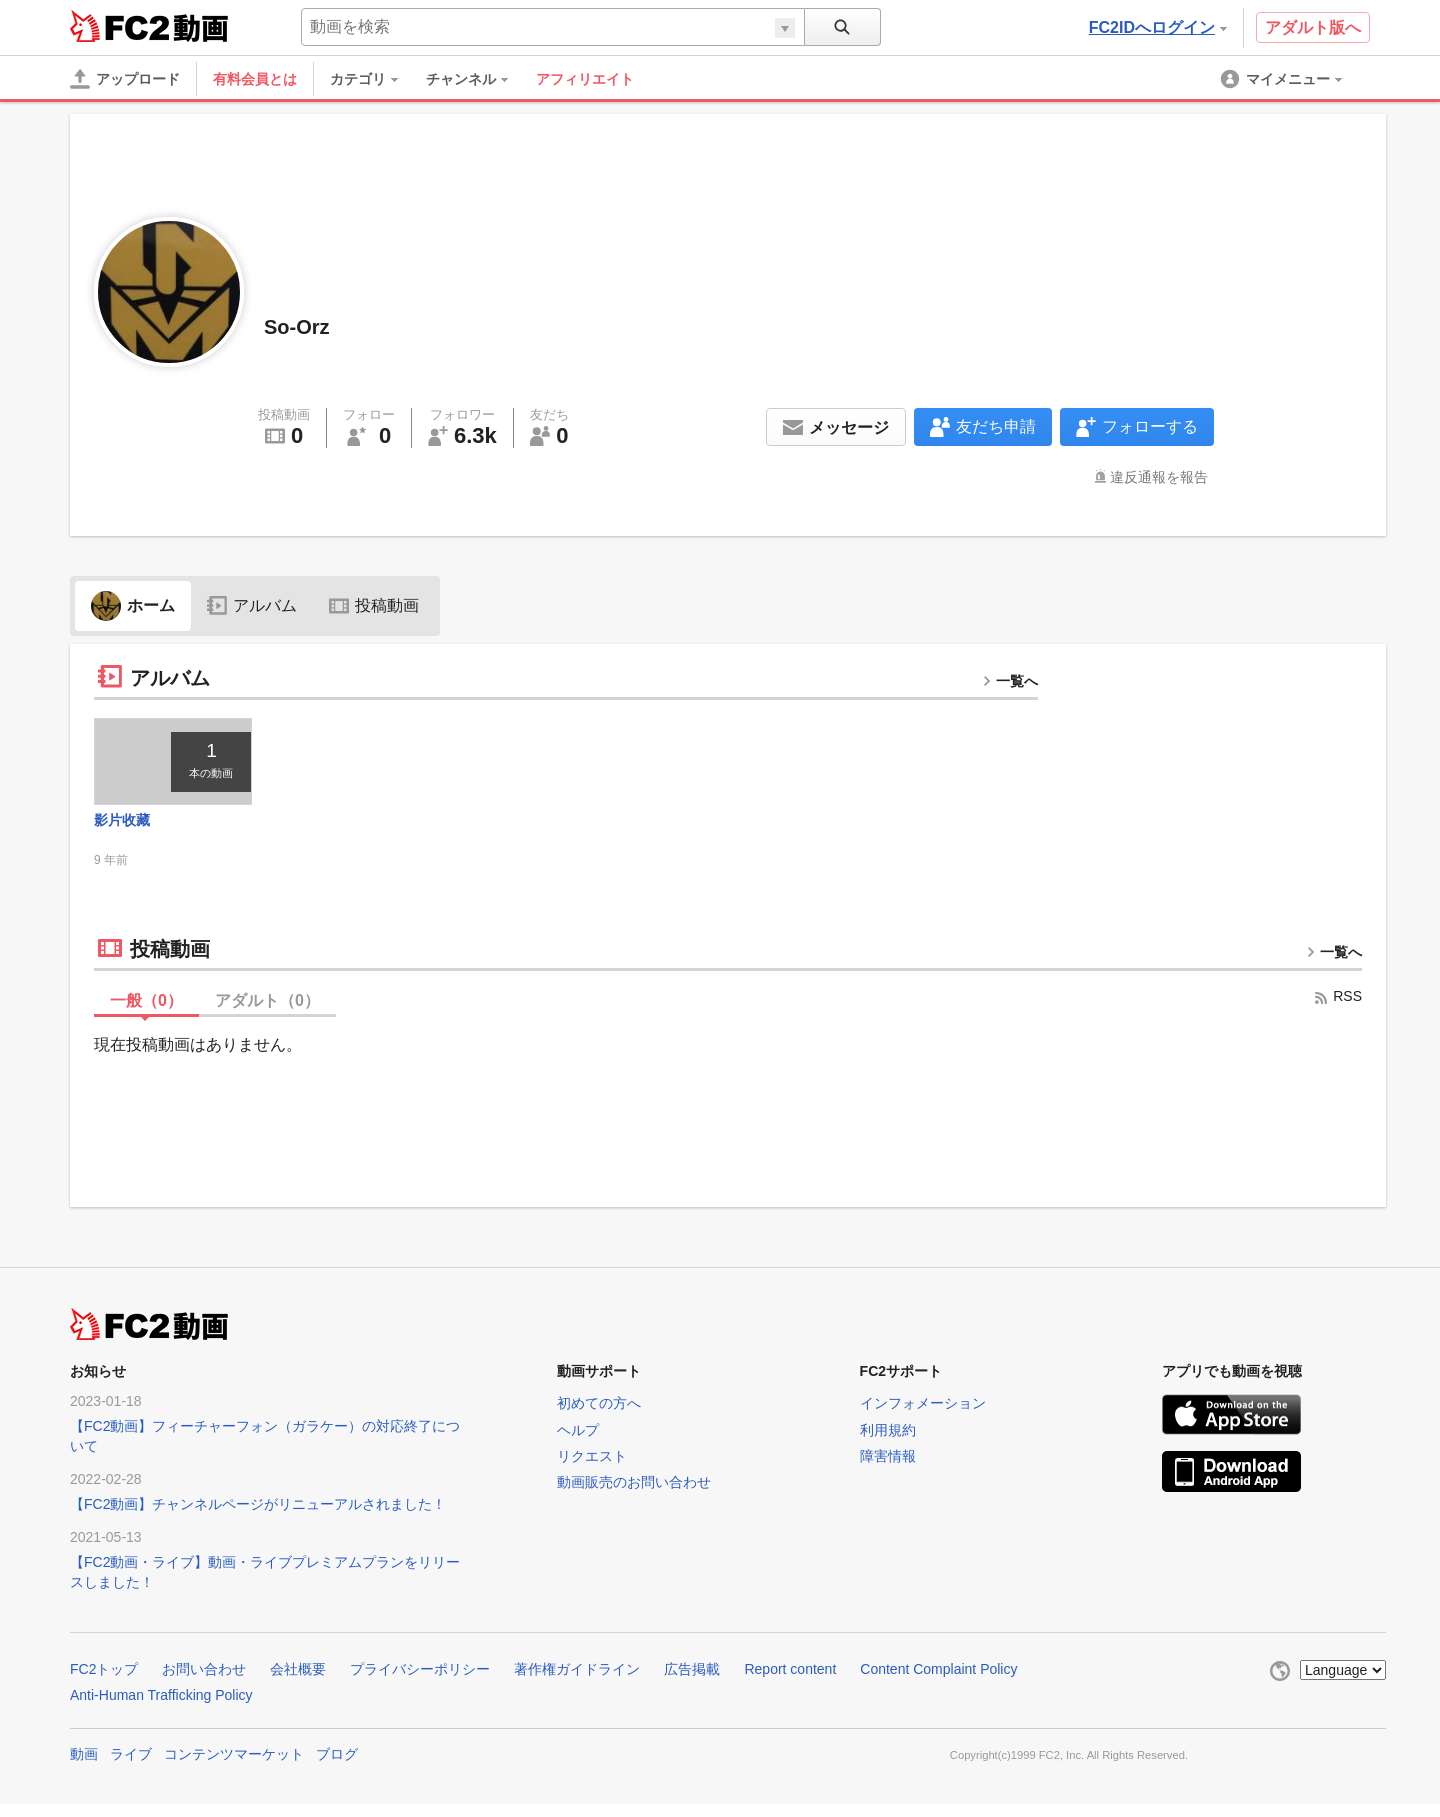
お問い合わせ (204, 1683)
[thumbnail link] (185, 768)
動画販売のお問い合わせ (634, 1495)
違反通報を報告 (1159, 477)
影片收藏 (122, 834)
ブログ (337, 1768)
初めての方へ (599, 1417)
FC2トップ (104, 1683)
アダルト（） (267, 1014)
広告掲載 (692, 1683)
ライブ (131, 1768)
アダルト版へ (1313, 27)
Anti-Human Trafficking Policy (161, 1708)
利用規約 (888, 1443)
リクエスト (592, 1469)
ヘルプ (578, 1443)
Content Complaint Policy (938, 1683)
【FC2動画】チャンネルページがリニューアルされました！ (258, 1518)
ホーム (133, 605)
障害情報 (888, 1469)
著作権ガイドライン (577, 1683)
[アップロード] (125, 79)
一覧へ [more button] (1010, 681)
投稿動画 (374, 605)
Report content (790, 1683)
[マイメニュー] (1283, 79)
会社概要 (298, 1683)
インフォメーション (923, 1417)
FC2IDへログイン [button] (1158, 27)
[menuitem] (374, 79)
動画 (84, 1768)
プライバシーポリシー (420, 1683)
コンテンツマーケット (234, 1768)
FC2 (119, 26)
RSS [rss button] (1337, 1010)
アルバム (252, 605)
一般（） (146, 1014)
